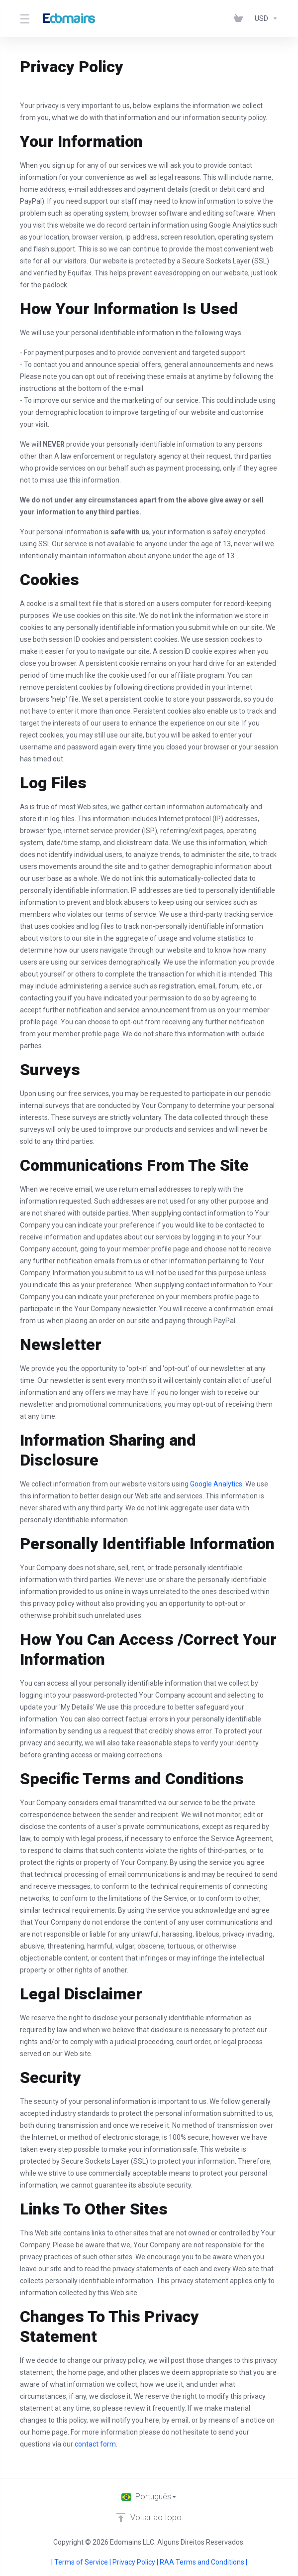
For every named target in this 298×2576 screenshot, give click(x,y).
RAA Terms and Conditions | (203, 2562)
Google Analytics (216, 1484)
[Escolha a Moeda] (264, 18)
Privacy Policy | (136, 2562)
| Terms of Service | (81, 2562)
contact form (95, 2444)
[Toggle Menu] (24, 18)
